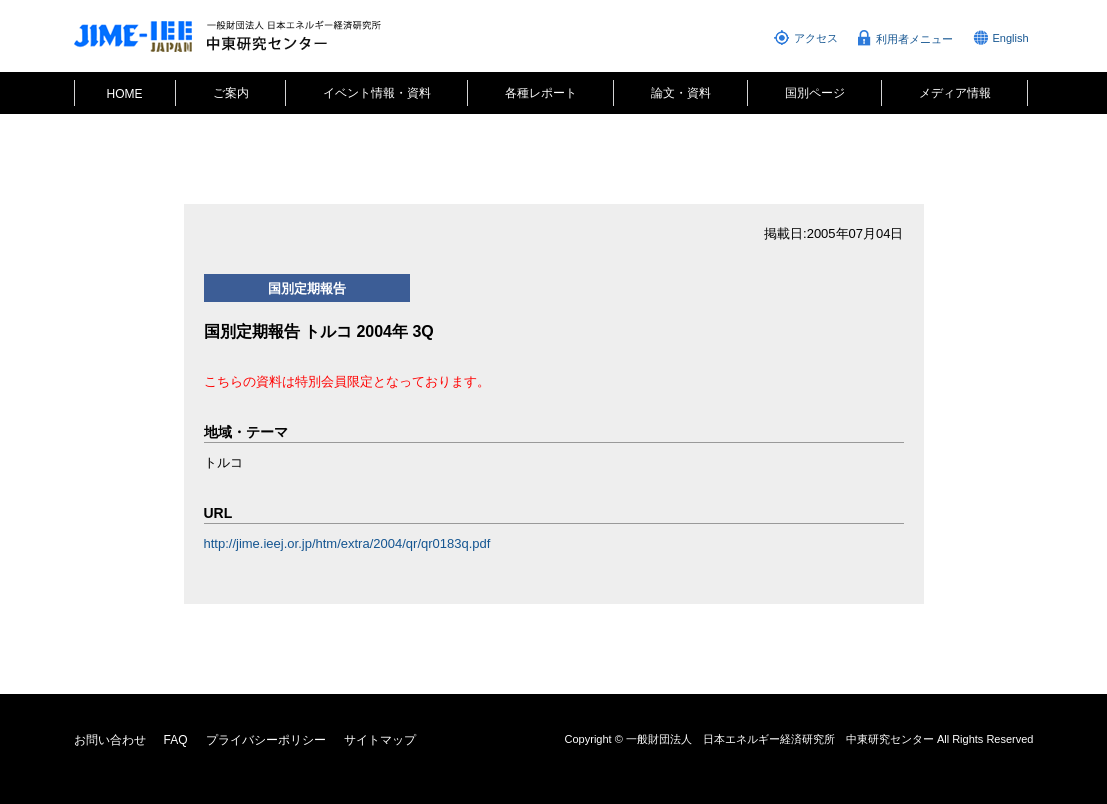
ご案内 (231, 93)
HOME (125, 94)
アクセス (816, 38)
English (1011, 38)
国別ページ (815, 93)
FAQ (176, 740)
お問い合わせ (110, 740)
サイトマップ (380, 740)
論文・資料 (681, 93)
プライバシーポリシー (266, 740)
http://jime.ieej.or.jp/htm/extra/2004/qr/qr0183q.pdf (347, 543)
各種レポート (541, 93)
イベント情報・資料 (377, 93)
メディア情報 (955, 93)
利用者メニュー (914, 39)
